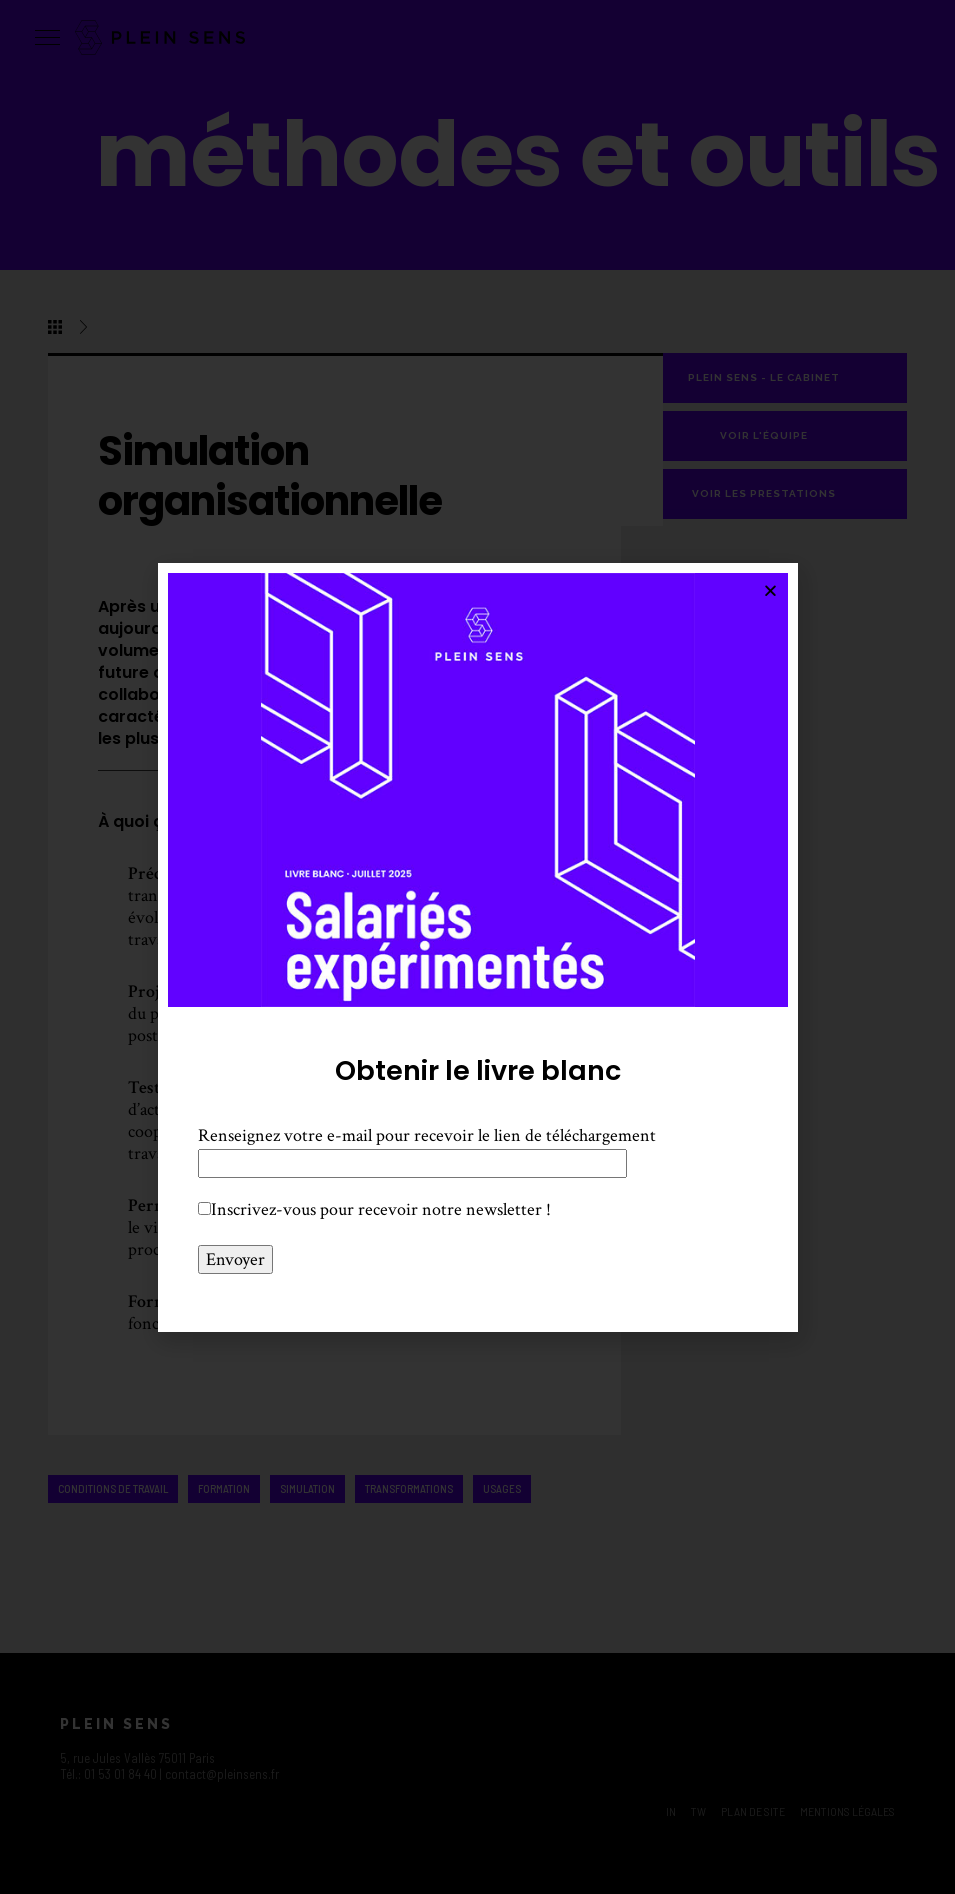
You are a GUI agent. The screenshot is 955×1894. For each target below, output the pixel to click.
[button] (770, 590)
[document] (477, 947)
